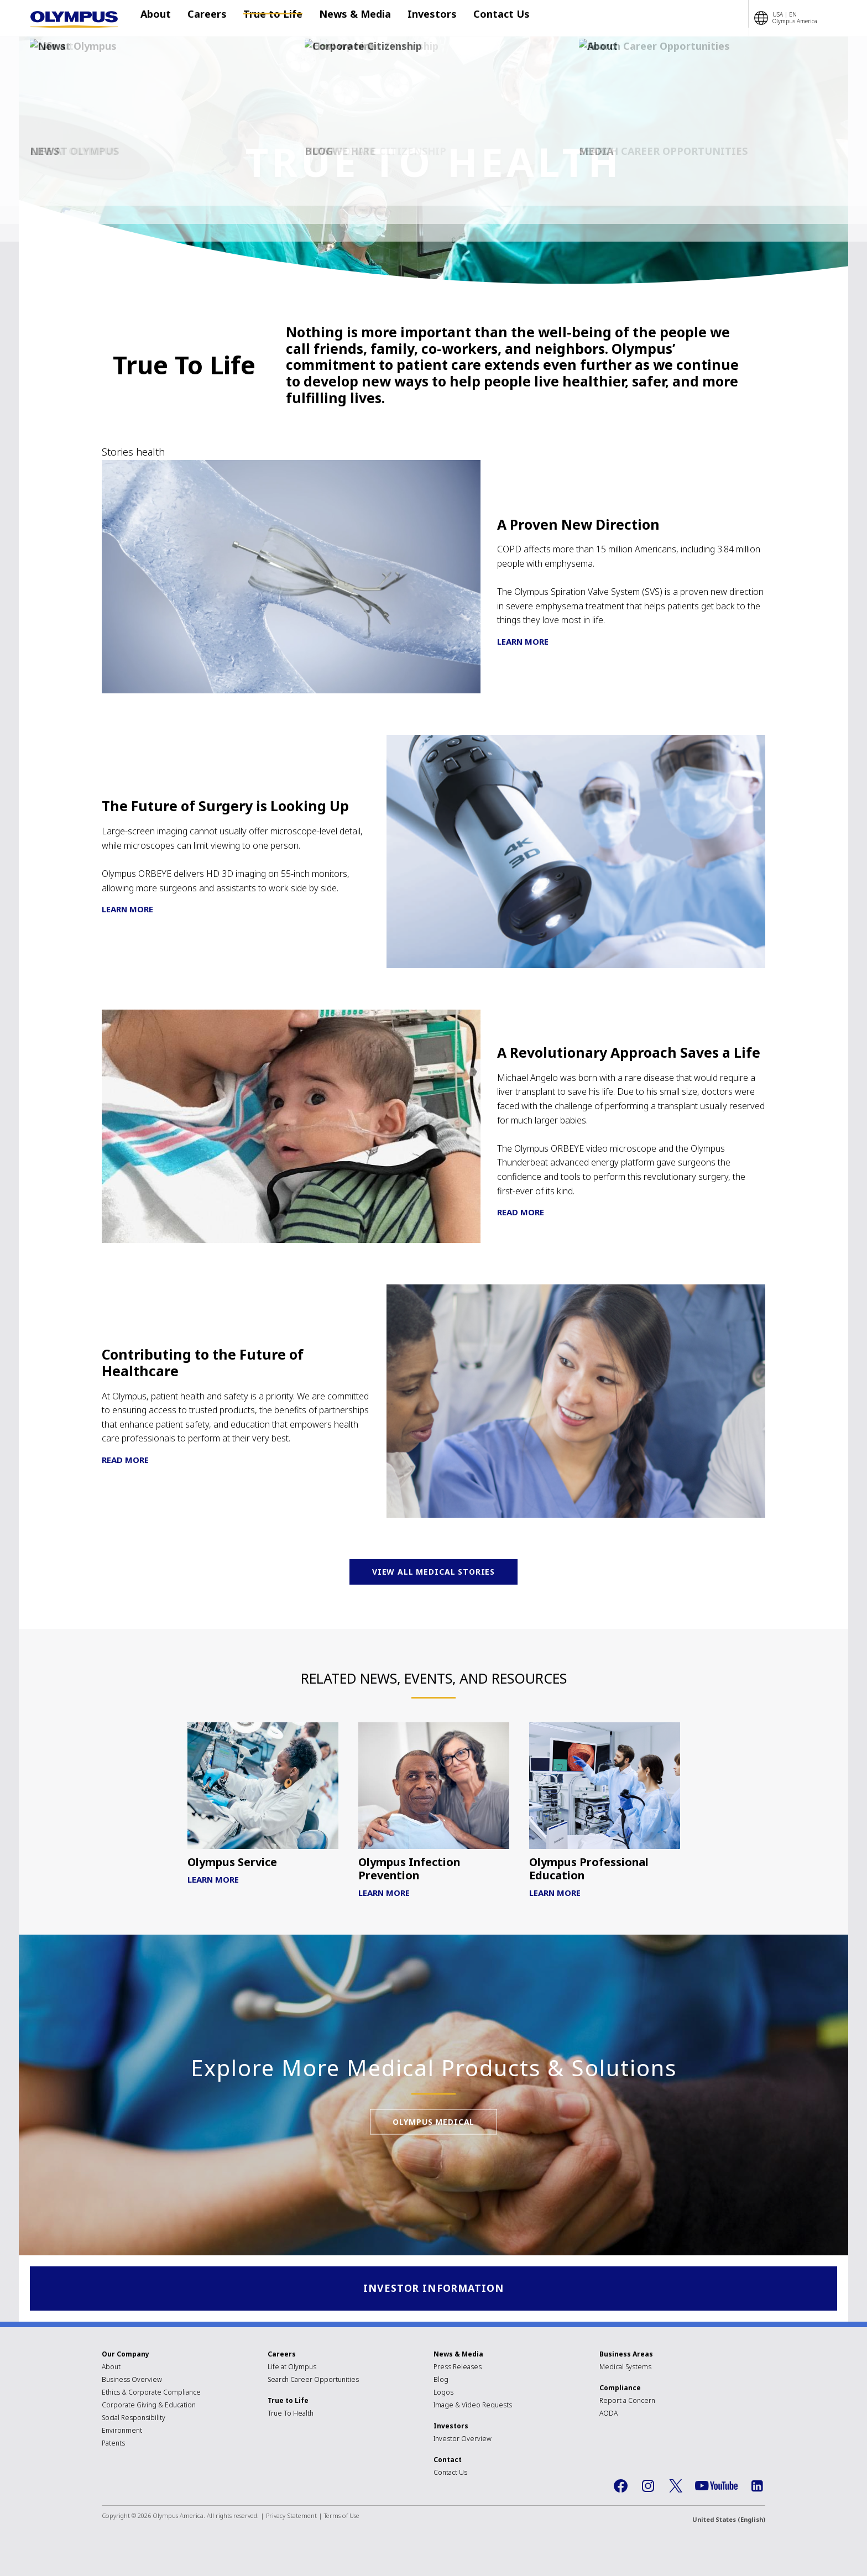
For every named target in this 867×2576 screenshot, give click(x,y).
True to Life (267, 18)
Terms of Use (341, 2516)
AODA (608, 2414)
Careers (207, 18)
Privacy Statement (291, 2516)
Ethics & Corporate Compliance (151, 2393)
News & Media (344, 18)
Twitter (675, 2487)
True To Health (291, 2414)
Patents (113, 2444)
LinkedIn (757, 2487)
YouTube (716, 2487)
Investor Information (434, 2288)
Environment (122, 2431)
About (161, 18)
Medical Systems (625, 2368)
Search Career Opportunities (313, 2380)
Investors (415, 18)
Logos (443, 2393)
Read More (520, 1212)
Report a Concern (627, 2401)
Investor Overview (462, 2439)
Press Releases (457, 2368)
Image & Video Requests (472, 2406)
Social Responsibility (133, 2418)
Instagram (648, 2487)
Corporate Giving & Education (149, 2406)
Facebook (620, 2487)
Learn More (523, 641)
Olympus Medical (434, 2185)
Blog (440, 2380)
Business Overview (132, 2380)
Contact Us (479, 18)
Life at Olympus (292, 2368)
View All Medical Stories (433, 1576)
